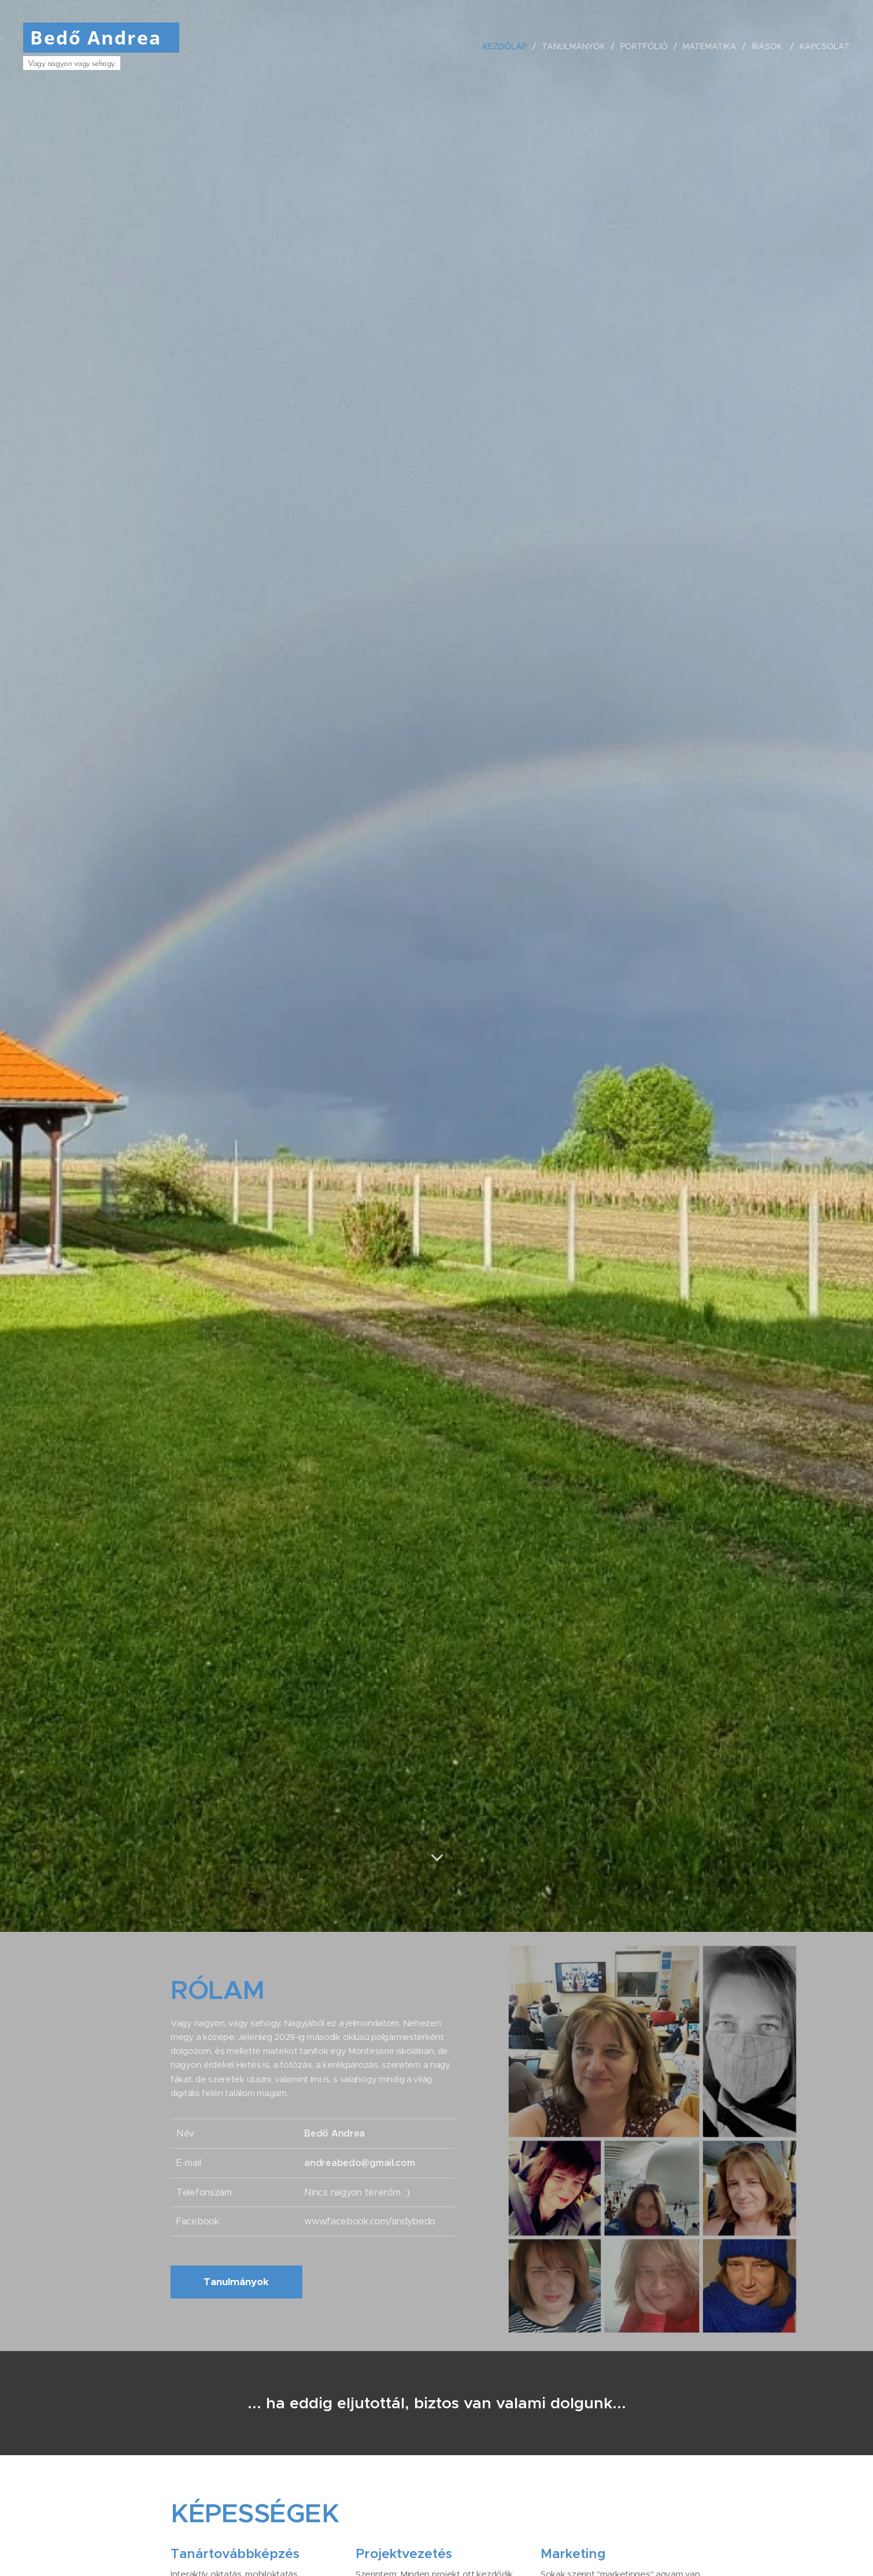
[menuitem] (507, 46)
